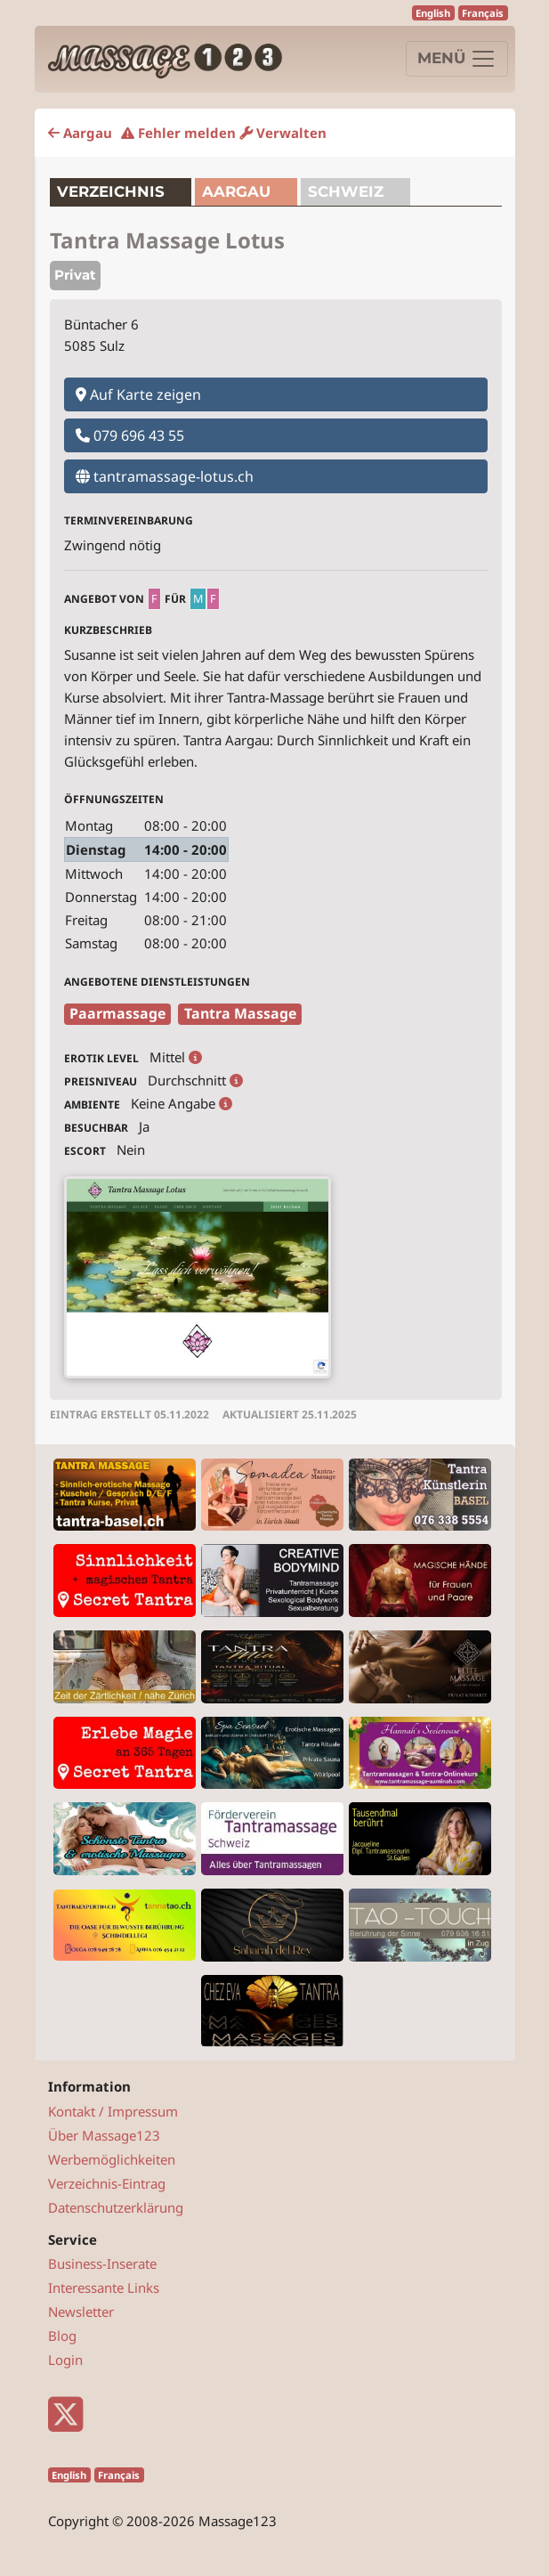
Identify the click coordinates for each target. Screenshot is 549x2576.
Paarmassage (117, 1013)
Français (483, 13)
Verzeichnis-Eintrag (107, 2183)
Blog (62, 2335)
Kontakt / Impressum (113, 2111)
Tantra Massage (240, 1013)
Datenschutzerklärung (115, 2207)
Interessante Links (103, 2287)
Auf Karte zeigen (138, 394)
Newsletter (81, 2311)
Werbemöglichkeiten (111, 2159)
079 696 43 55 (130, 435)
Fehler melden (178, 133)
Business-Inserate (102, 2263)
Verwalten (283, 133)
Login (65, 2360)
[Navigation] (457, 59)
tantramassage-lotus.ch (165, 476)
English (433, 13)
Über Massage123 (104, 2135)
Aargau (80, 133)
